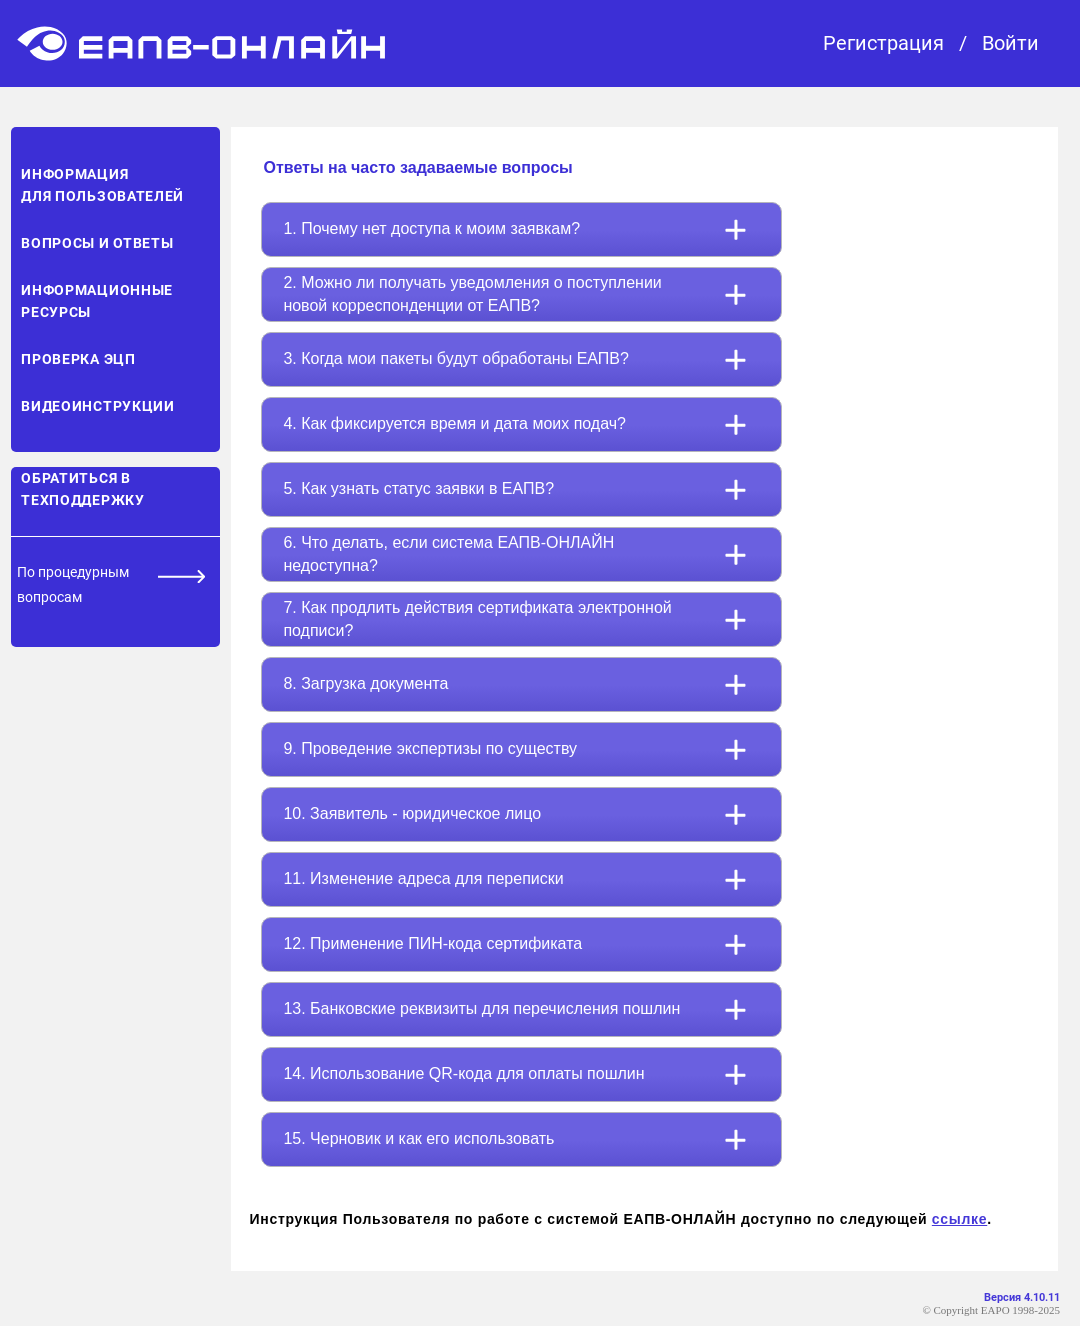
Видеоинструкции (98, 406)
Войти (1010, 43)
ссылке (959, 1219)
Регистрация (883, 43)
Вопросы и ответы (97, 243)
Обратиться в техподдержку (82, 489)
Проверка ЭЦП (78, 359)
